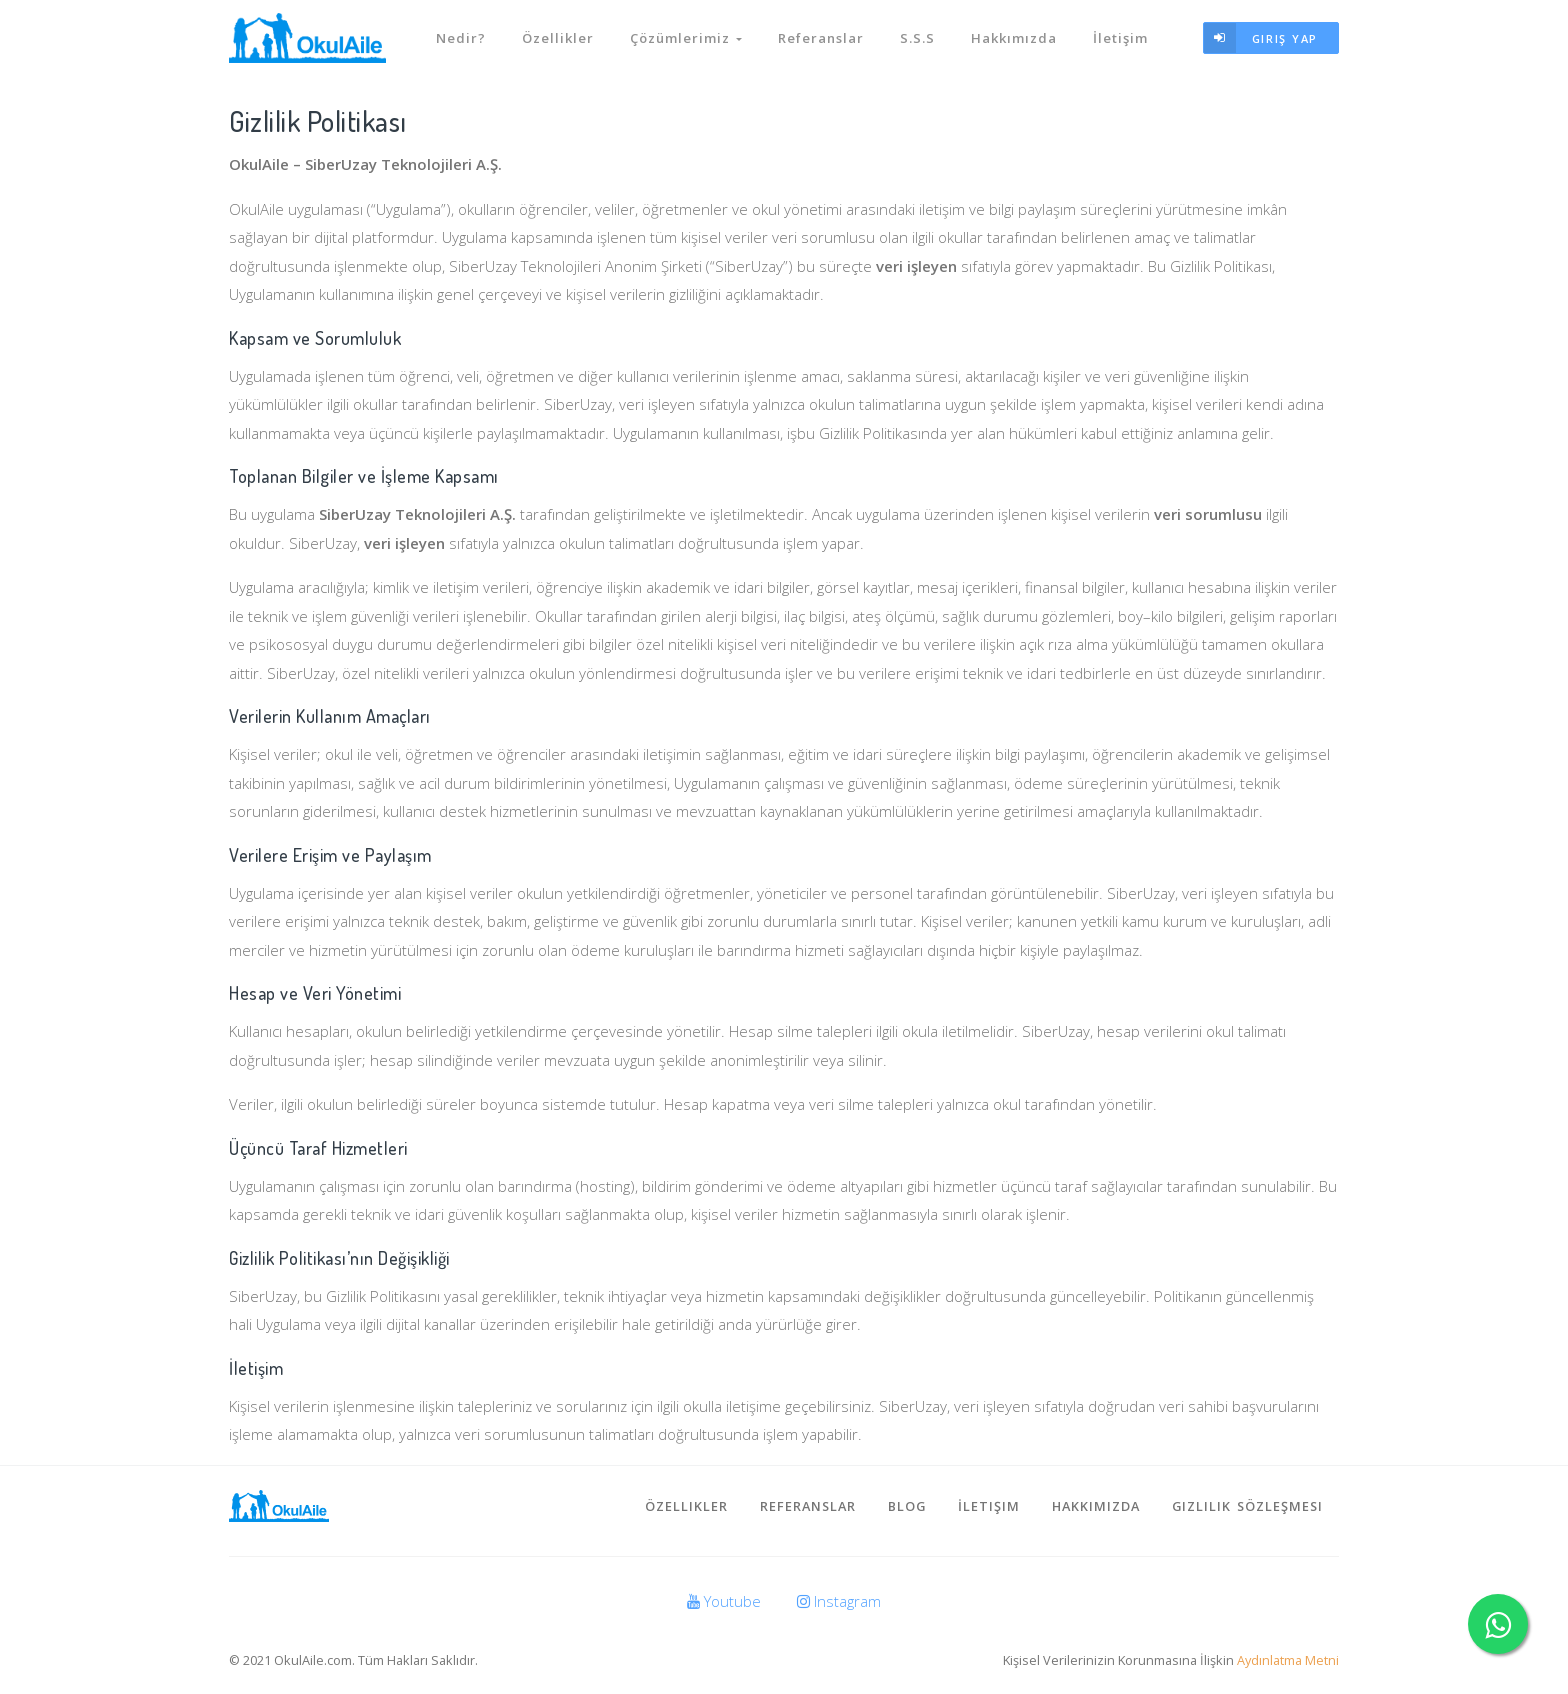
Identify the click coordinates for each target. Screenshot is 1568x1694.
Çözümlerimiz (686, 38)
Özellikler (558, 38)
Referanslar (821, 38)
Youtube (724, 1601)
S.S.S (917, 38)
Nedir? (461, 38)
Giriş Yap (1261, 38)
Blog (907, 1506)
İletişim (1120, 38)
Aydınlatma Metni (1288, 1660)
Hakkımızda (1014, 38)
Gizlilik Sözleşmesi (1247, 1506)
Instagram (839, 1601)
